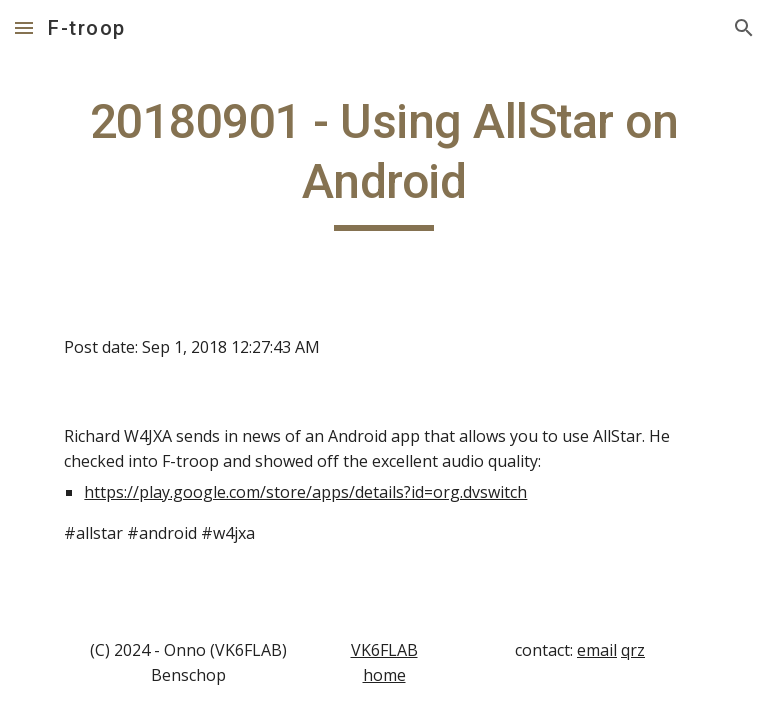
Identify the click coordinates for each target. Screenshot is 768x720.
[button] (24, 27)
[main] (383, 161)
